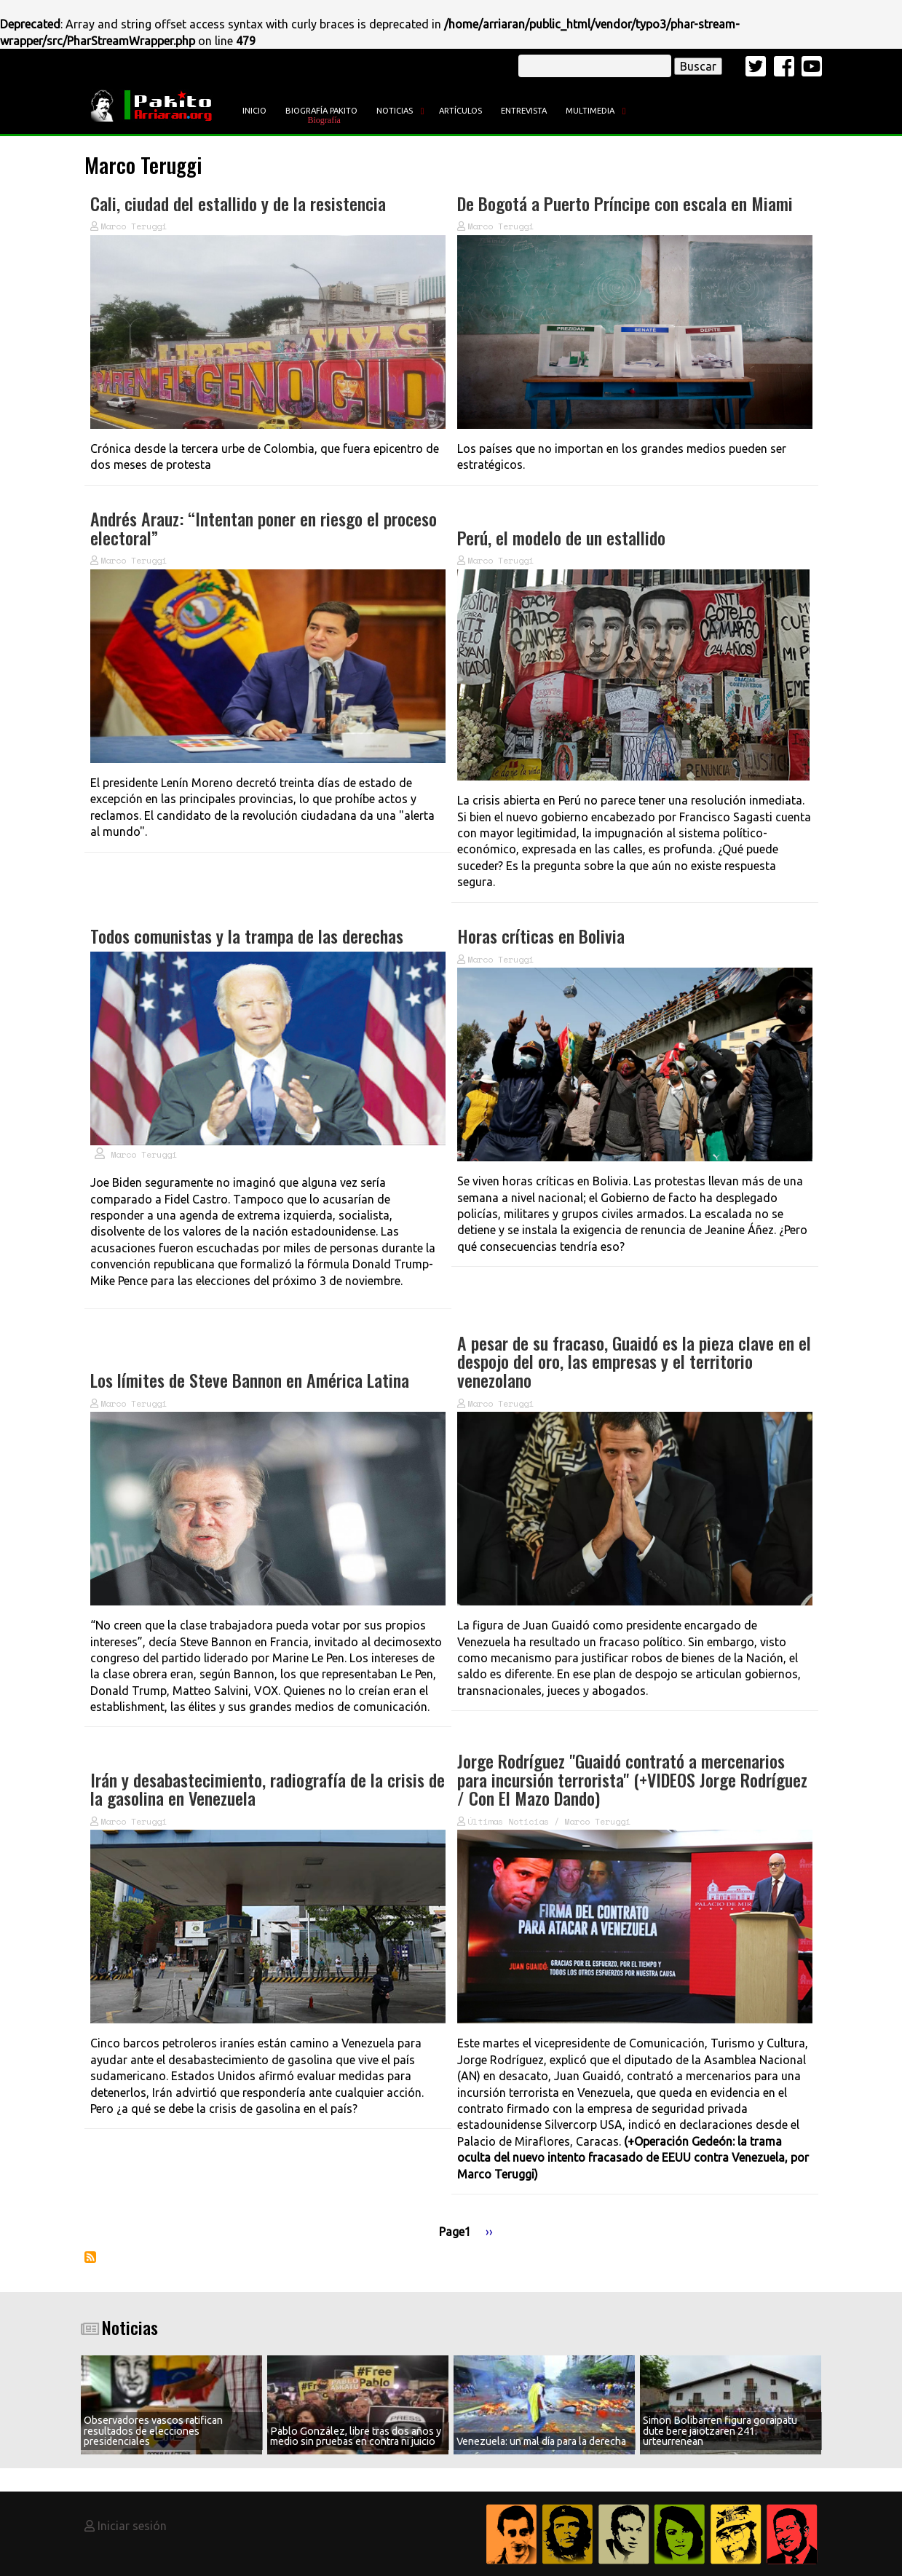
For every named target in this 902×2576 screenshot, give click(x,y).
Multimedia (590, 110)
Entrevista (524, 110)
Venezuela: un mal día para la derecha (541, 2441)
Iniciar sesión (132, 2525)
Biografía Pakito (321, 110)
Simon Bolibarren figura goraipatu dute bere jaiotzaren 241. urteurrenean (720, 2430)
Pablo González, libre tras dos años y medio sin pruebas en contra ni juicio (355, 2436)
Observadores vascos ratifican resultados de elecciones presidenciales (153, 2430)
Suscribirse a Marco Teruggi (90, 2257)
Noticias (394, 110)
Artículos (460, 110)
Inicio (254, 110)
